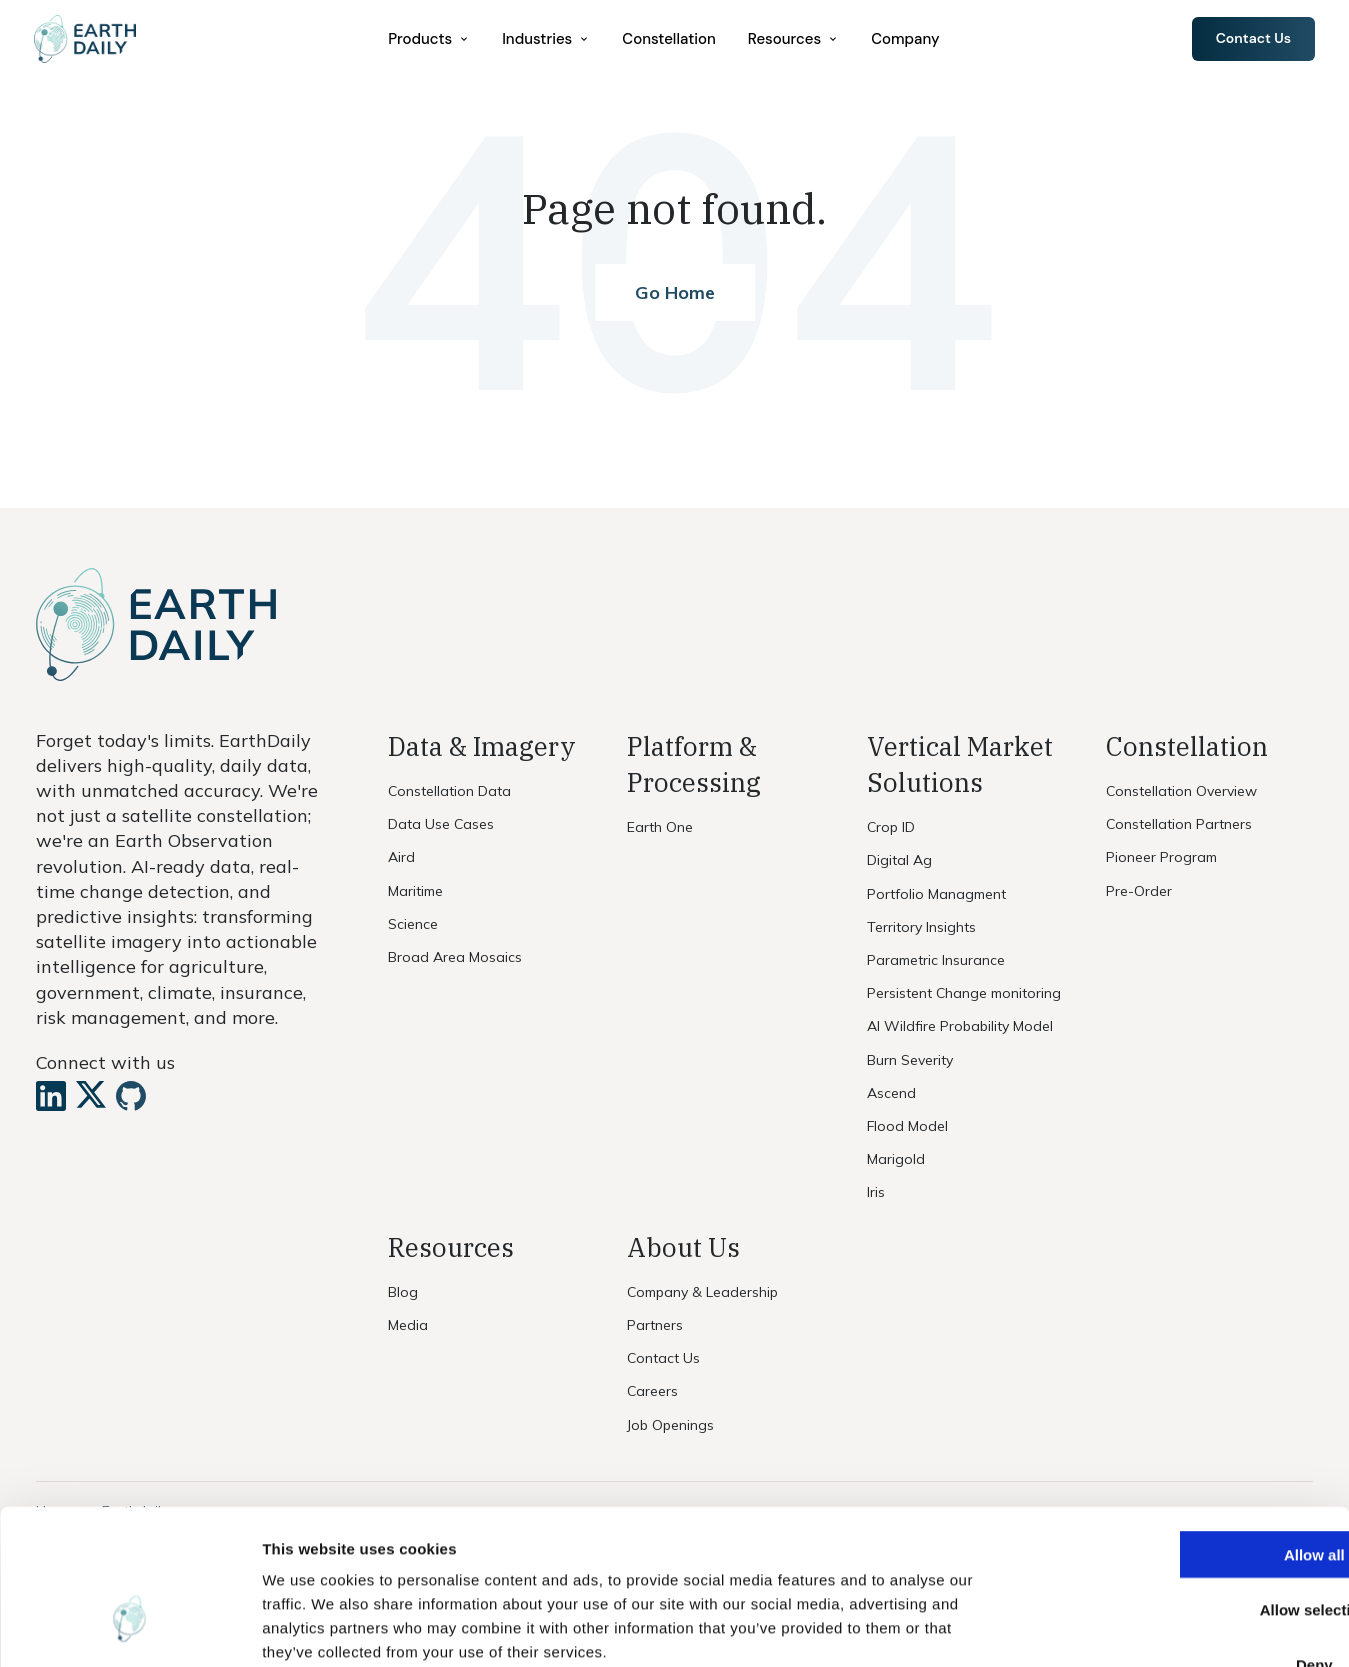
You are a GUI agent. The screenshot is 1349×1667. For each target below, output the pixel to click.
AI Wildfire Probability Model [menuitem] (960, 1026)
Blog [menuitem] (403, 1292)
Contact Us (1251, 39)
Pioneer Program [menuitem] (1161, 857)
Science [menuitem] (413, 924)
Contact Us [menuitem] (663, 1358)
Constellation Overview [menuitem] (1181, 791)
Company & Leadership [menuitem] (702, 1292)
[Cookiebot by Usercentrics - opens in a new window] (129, 1628)
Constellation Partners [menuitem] (1179, 824)
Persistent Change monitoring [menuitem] (964, 993)
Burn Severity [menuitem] (910, 1060)
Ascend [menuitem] (891, 1093)
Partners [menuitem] (655, 1325)
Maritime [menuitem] (415, 891)
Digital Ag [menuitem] (899, 860)
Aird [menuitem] (401, 857)
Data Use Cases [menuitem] (441, 824)
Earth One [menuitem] (660, 827)
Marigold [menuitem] (896, 1159)
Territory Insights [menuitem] (921, 927)
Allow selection (1181, 1486)
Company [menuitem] (907, 39)
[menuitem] (431, 39)
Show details (1049, 1627)
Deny (1182, 1541)
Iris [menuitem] (876, 1192)
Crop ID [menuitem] (891, 827)
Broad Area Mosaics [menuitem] (455, 957)
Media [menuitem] (408, 1325)
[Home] (89, 40)
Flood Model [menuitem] (907, 1126)
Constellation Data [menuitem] (449, 791)
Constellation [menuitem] (670, 39)
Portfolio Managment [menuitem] (936, 894)
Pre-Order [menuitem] (1139, 891)
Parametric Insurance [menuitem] (936, 960)
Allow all (1182, 1431)
